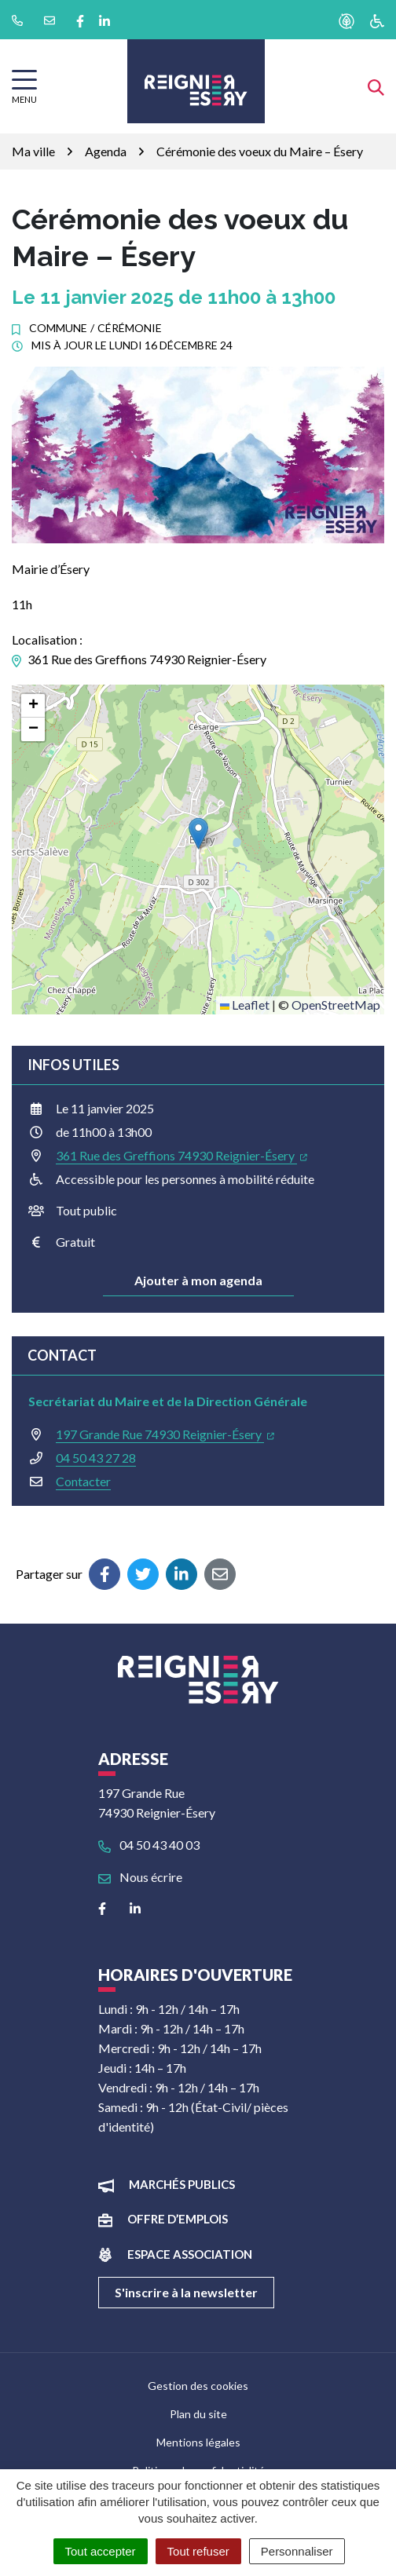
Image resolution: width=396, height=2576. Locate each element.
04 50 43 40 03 (149, 1844)
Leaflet (245, 1004)
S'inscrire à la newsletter (186, 2292)
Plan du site (198, 2414)
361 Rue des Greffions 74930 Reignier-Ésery (181, 1155)
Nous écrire (140, 1876)
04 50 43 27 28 (96, 1457)
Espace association (189, 2254)
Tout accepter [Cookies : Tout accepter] (100, 2551)
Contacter (83, 1481)
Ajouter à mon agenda (198, 1280)
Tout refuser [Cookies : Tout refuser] (198, 2551)
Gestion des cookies (198, 2385)
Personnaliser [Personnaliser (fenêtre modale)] (297, 2551)
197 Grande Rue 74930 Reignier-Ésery (165, 1434)
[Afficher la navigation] (24, 87)
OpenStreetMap (336, 1004)
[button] (198, 833)
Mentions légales (198, 2442)
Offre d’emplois (177, 2219)
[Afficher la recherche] (376, 86)
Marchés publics (182, 2184)
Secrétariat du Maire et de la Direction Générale (167, 1401)
